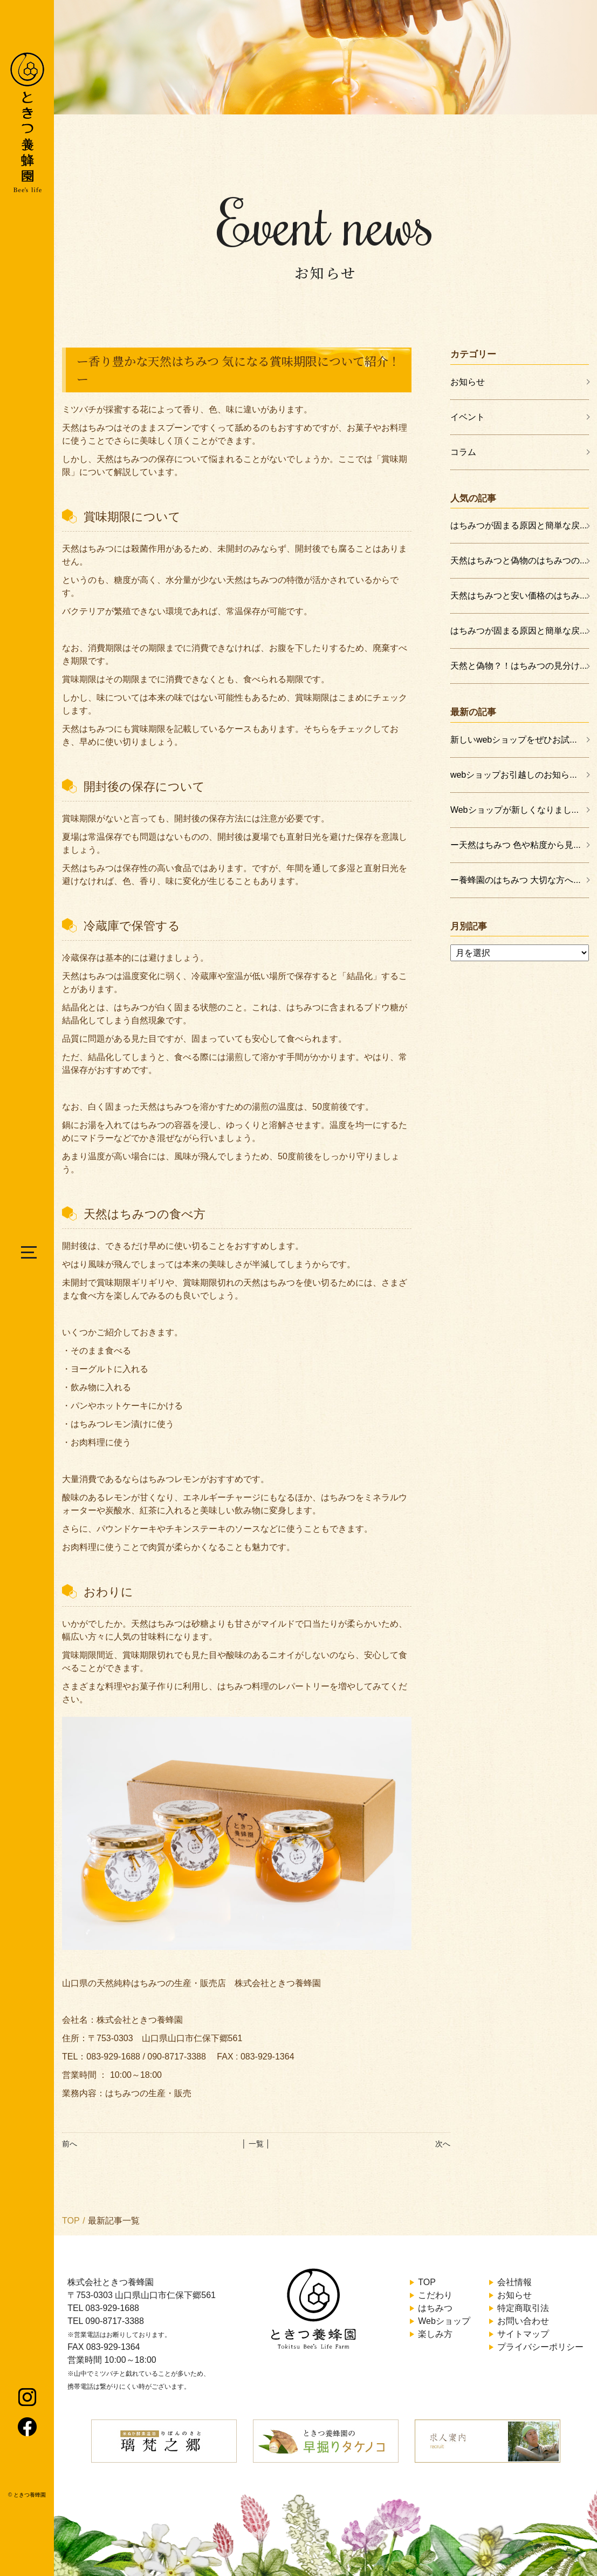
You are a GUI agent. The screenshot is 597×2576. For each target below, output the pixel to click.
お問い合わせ (523, 2321)
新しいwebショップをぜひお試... (513, 739)
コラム (463, 452)
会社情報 (514, 2282)
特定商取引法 (523, 2308)
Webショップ (444, 2321)
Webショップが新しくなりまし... (514, 809)
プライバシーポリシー (540, 2346)
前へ (69, 2143)
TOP (71, 2220)
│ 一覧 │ (256, 2143)
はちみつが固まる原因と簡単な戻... (518, 525)
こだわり (435, 2295)
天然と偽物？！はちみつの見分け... (518, 665)
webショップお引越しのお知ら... (513, 774)
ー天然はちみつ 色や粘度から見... (515, 844)
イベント (467, 417)
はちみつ (435, 2308)
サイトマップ (523, 2334)
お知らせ (467, 381)
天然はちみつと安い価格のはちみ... (518, 595)
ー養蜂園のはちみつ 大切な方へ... (515, 880)
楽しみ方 (435, 2334)
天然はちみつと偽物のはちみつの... (518, 560)
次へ (442, 2143)
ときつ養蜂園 (29, 2495)
